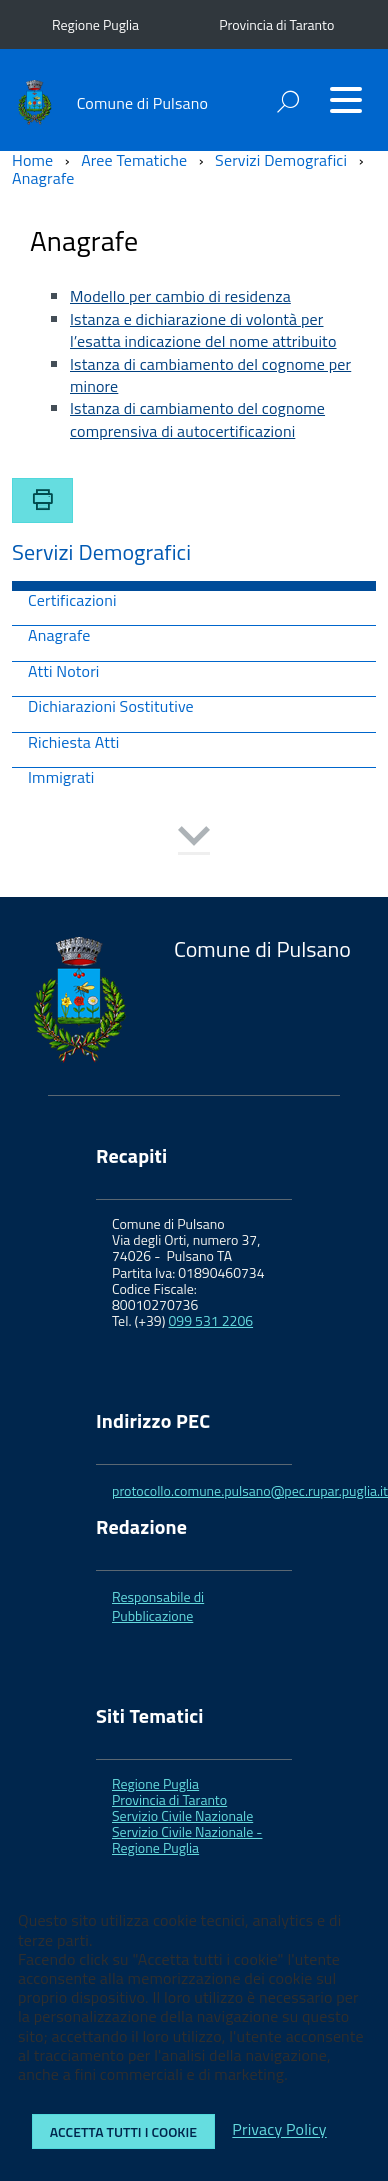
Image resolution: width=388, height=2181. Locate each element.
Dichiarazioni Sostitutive (111, 707)
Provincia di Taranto (276, 24)
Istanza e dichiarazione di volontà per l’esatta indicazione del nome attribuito (203, 330)
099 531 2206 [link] (211, 1320)
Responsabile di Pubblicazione (158, 1605)
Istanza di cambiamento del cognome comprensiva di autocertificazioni (197, 419)
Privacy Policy (279, 2130)
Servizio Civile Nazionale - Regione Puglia (187, 1839)
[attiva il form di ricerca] (288, 101)
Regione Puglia (95, 24)
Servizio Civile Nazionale (182, 1815)
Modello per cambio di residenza (180, 296)
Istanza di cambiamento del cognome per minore (210, 375)
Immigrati (61, 778)
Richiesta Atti (73, 743)
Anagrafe (59, 636)
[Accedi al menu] (346, 100)
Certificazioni (72, 601)
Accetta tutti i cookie (123, 2131)
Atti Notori (64, 672)
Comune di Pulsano (142, 103)
